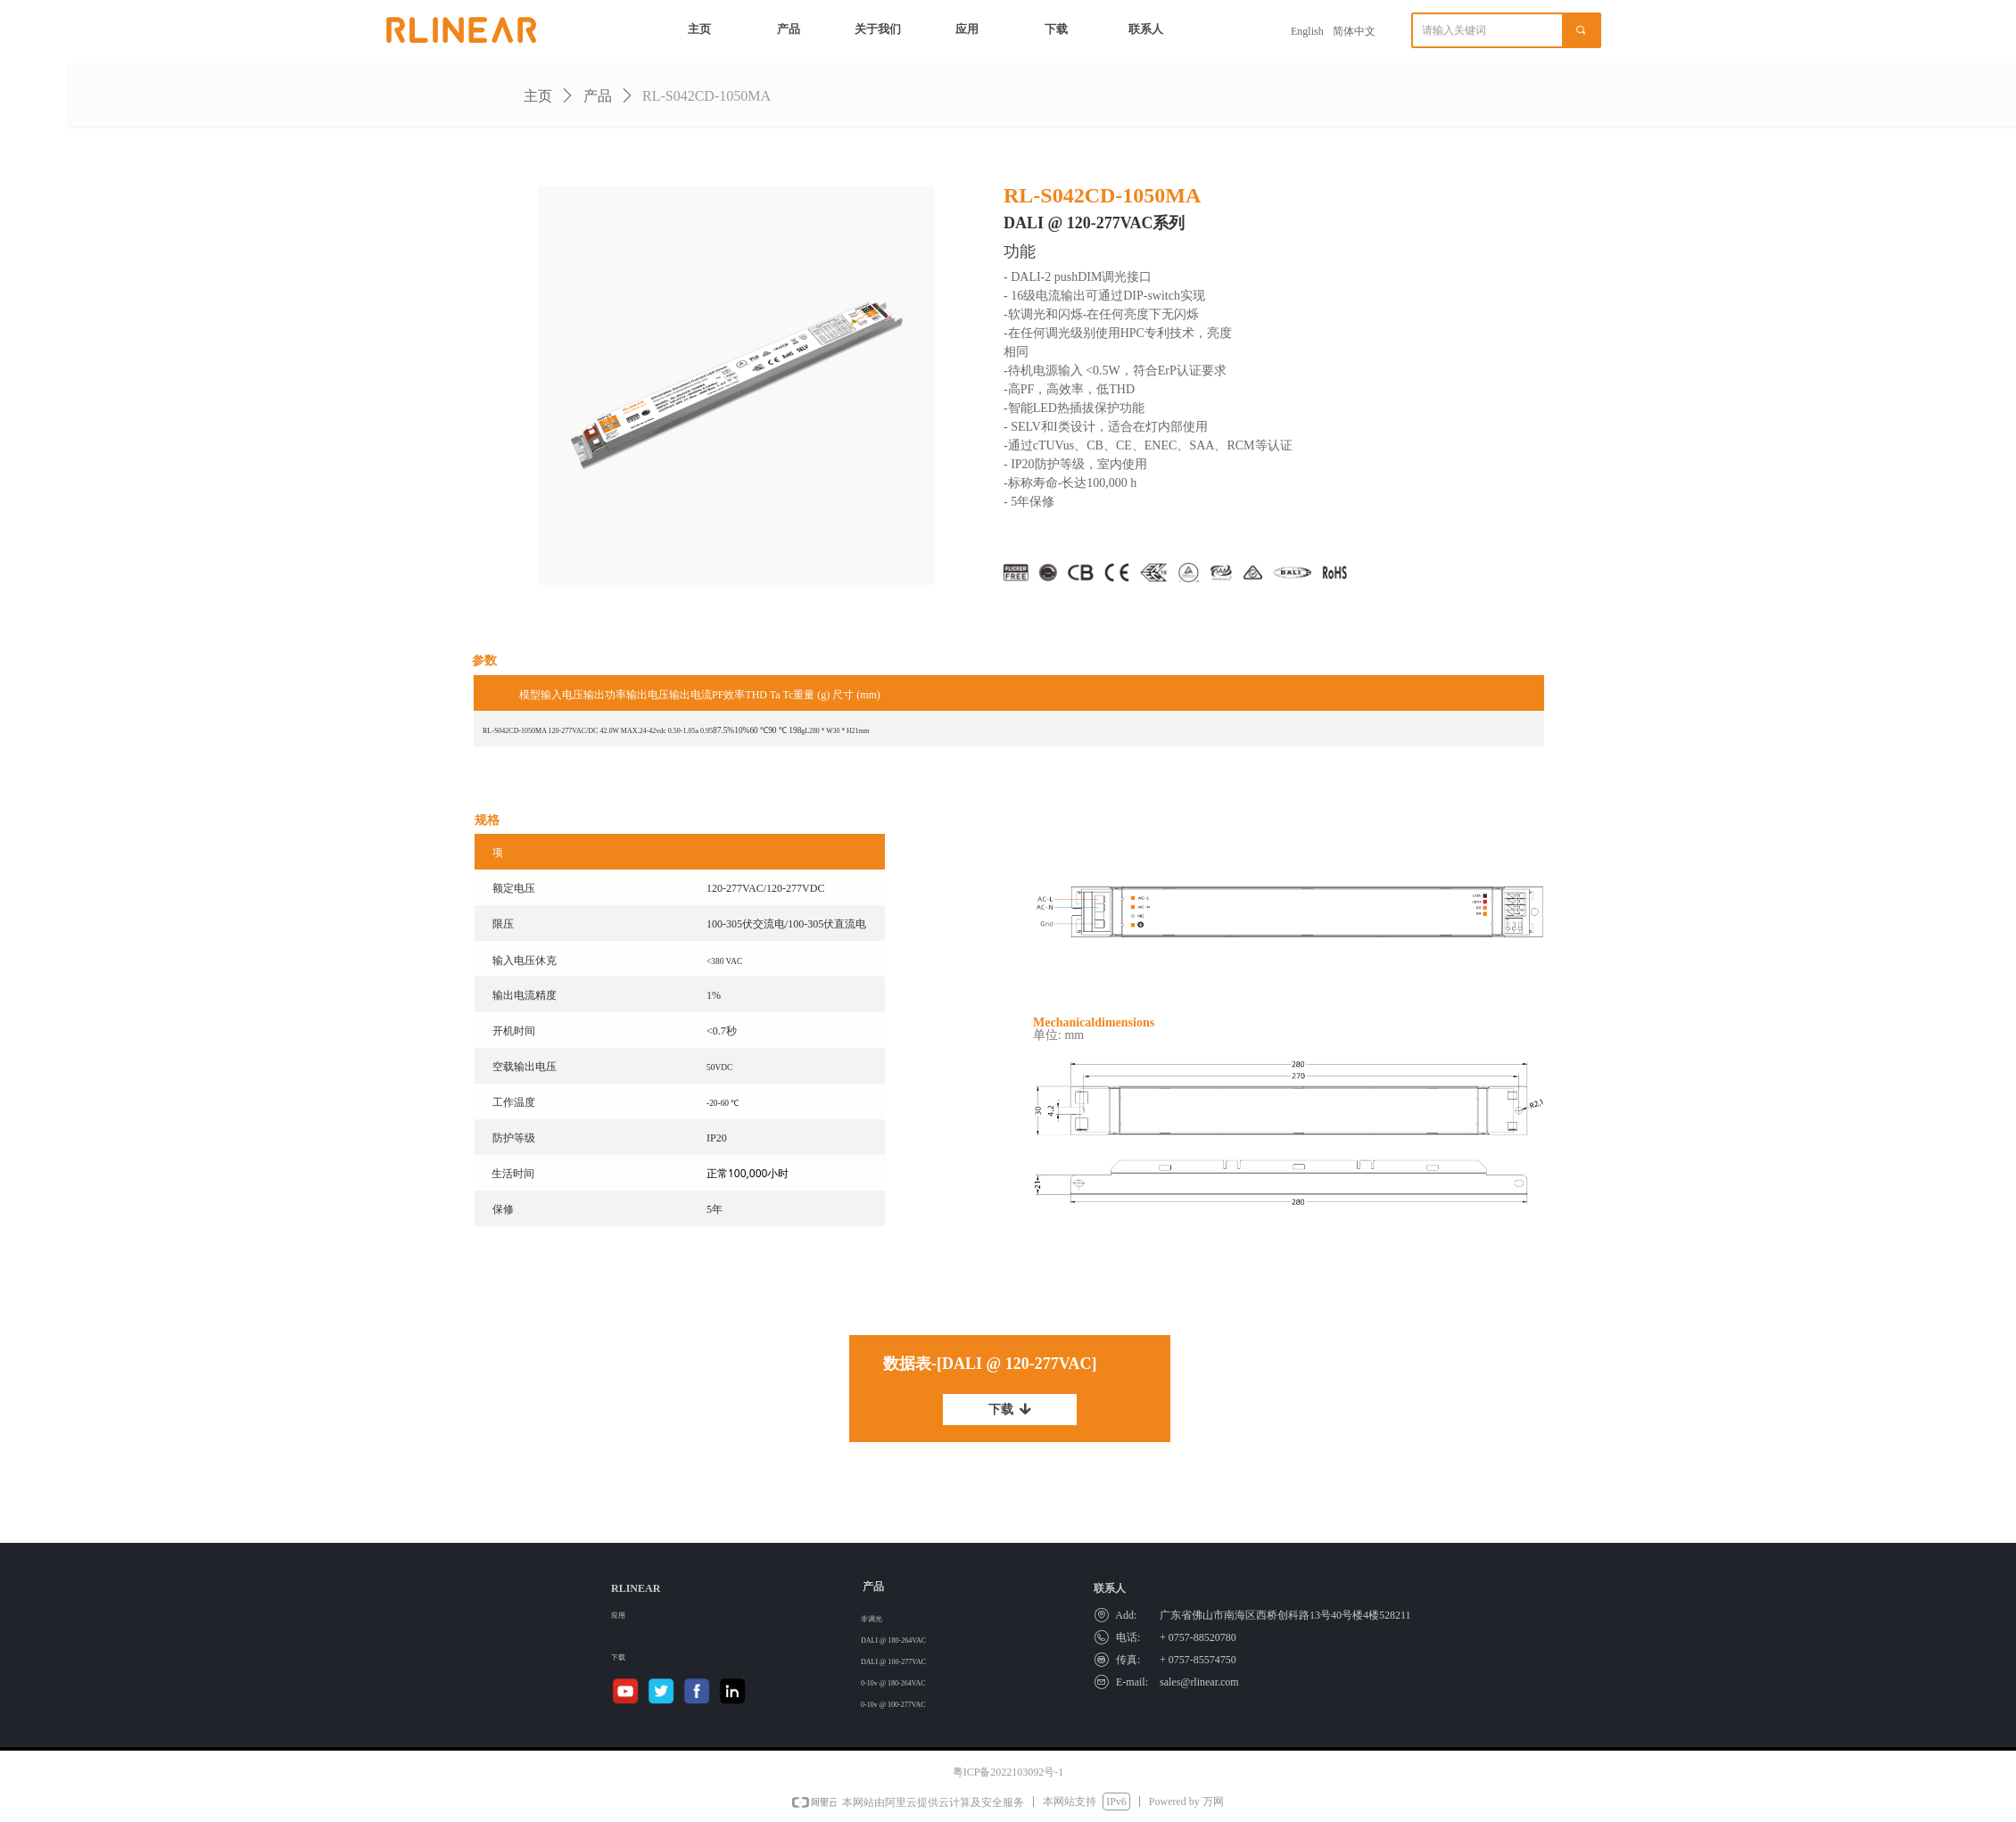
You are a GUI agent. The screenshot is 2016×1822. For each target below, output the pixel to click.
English (1307, 31)
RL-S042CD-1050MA (706, 95)
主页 (538, 95)
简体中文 (1354, 31)
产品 (597, 95)
